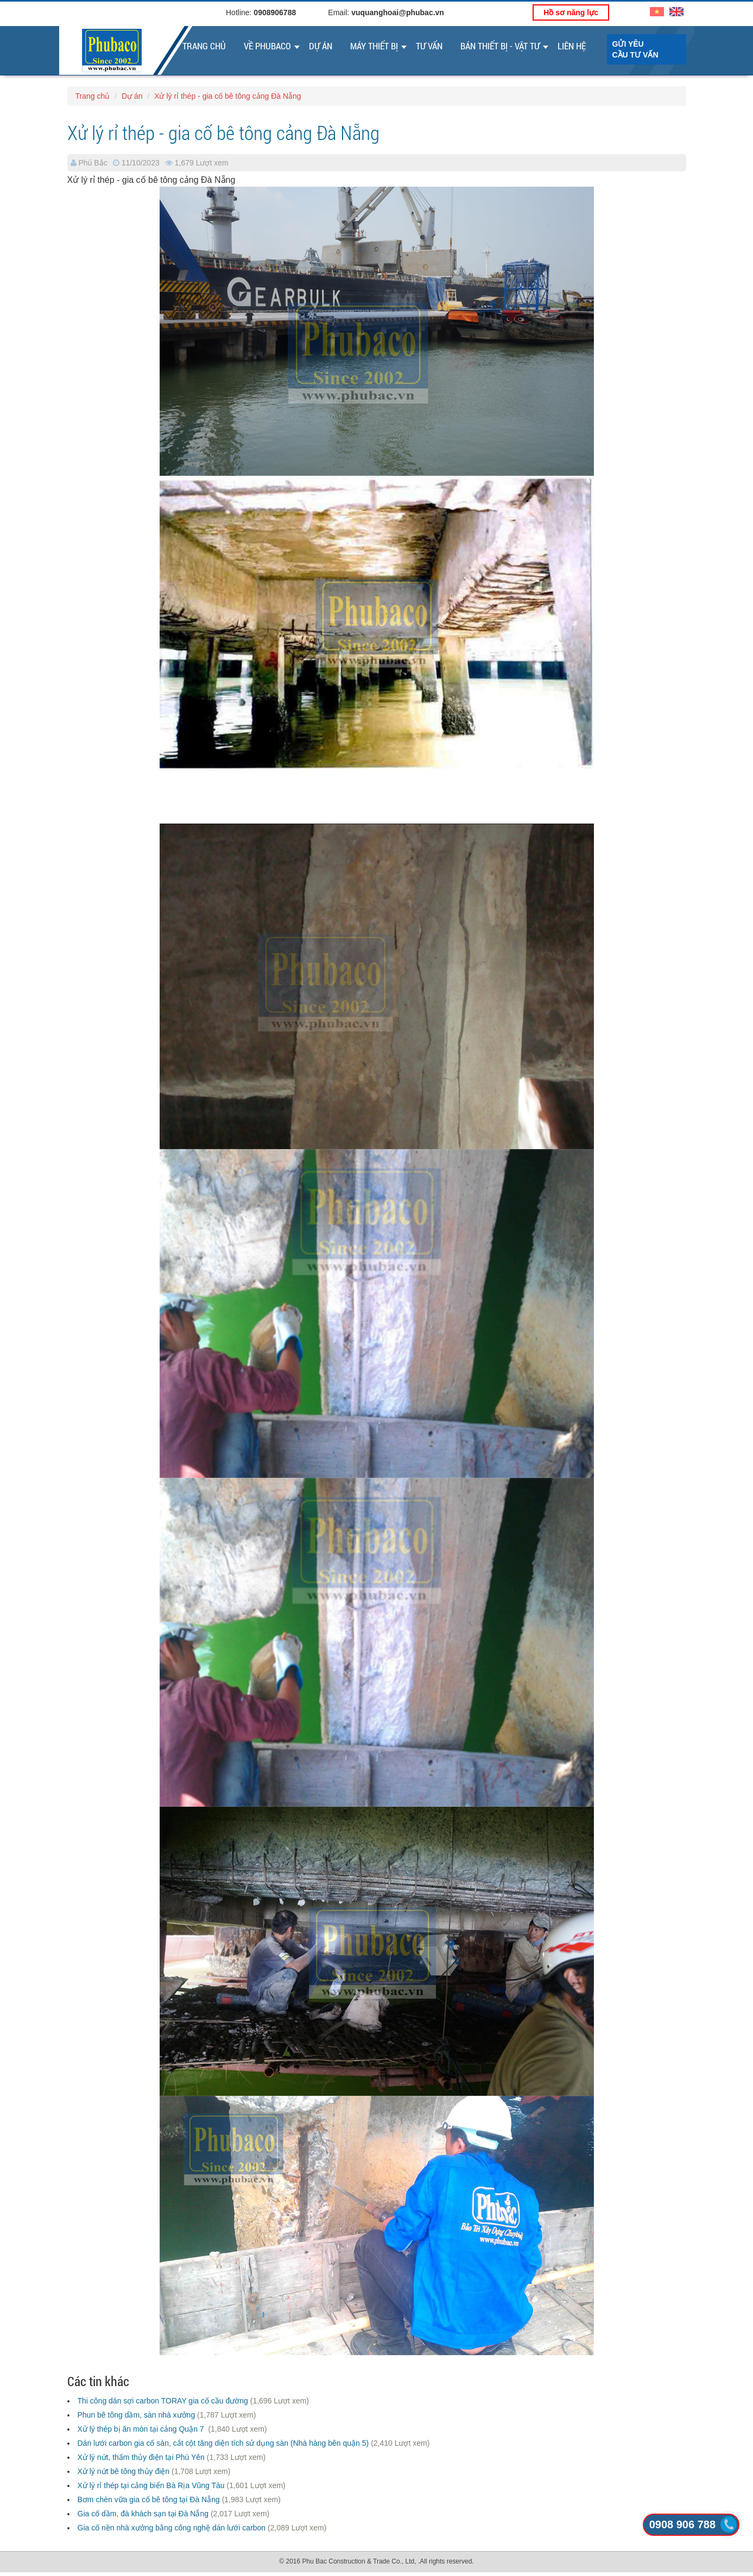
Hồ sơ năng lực (570, 12)
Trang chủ (204, 46)
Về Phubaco (267, 46)
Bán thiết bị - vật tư (500, 46)
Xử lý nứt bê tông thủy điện (124, 2471)
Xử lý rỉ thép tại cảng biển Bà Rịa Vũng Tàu (151, 2485)
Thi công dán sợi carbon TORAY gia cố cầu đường (163, 2400)
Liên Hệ (572, 46)
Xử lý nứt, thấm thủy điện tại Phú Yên (141, 2457)
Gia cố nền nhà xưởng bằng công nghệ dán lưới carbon (172, 2527)
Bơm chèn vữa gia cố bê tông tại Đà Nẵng (149, 2499)
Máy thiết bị (374, 46)
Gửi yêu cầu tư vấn (635, 49)
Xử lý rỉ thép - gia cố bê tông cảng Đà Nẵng (227, 96)
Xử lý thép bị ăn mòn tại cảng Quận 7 (142, 2429)
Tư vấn (429, 46)
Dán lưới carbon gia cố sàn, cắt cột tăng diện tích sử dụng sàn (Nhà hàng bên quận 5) (223, 2443)
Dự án (320, 46)
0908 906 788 (682, 2524)
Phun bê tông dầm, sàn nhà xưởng (136, 2415)
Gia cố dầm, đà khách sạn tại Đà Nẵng (143, 2513)
